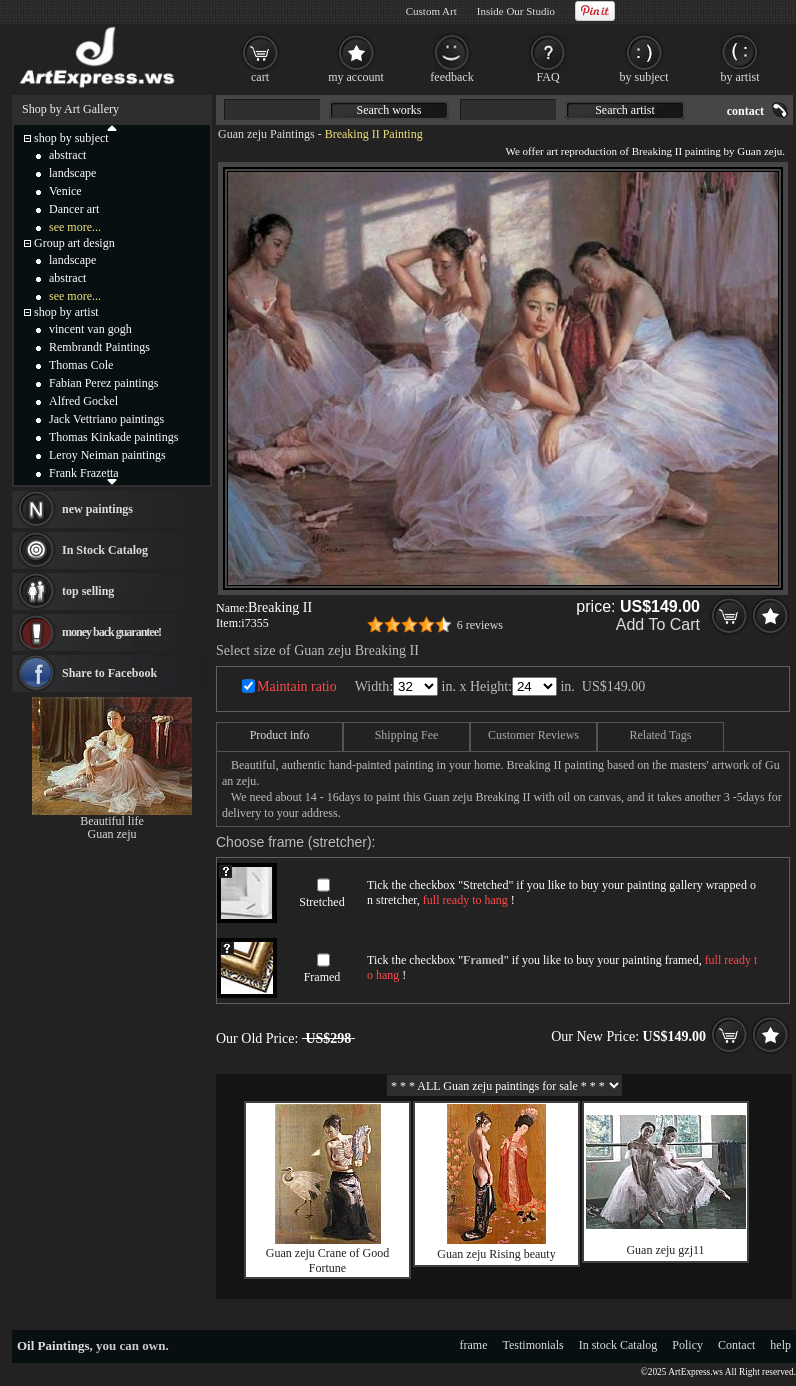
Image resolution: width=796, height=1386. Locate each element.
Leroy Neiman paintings (107, 455)
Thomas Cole (81, 365)
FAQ (547, 77)
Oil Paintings (53, 1345)
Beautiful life (112, 821)
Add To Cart (658, 624)
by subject (644, 77)
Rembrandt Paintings (99, 347)
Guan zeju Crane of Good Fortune (327, 1260)
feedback (451, 77)
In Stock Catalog (105, 550)
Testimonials (533, 1345)
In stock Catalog (618, 1345)
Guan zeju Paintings (266, 134)
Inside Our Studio (516, 11)
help (780, 1345)
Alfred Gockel (83, 401)
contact (745, 111)
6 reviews (480, 625)
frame (474, 1345)
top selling (88, 591)
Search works (389, 110)
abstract (67, 155)
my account (356, 77)
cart (260, 77)
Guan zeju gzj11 (665, 1250)
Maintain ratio (297, 686)
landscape (72, 173)
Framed (322, 977)
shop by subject (71, 138)
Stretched (321, 902)
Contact (736, 1345)
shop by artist (66, 312)
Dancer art (74, 209)
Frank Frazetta (84, 473)
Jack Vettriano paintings (106, 419)
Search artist (625, 110)
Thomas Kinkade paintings (113, 437)
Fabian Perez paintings (103, 383)
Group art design (74, 243)
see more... (75, 227)
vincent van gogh (90, 329)
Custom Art (431, 11)
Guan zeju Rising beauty (496, 1254)
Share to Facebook (109, 673)
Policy (687, 1345)
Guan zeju (112, 834)
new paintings (97, 509)
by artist (740, 77)
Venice (65, 191)
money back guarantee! (111, 632)
